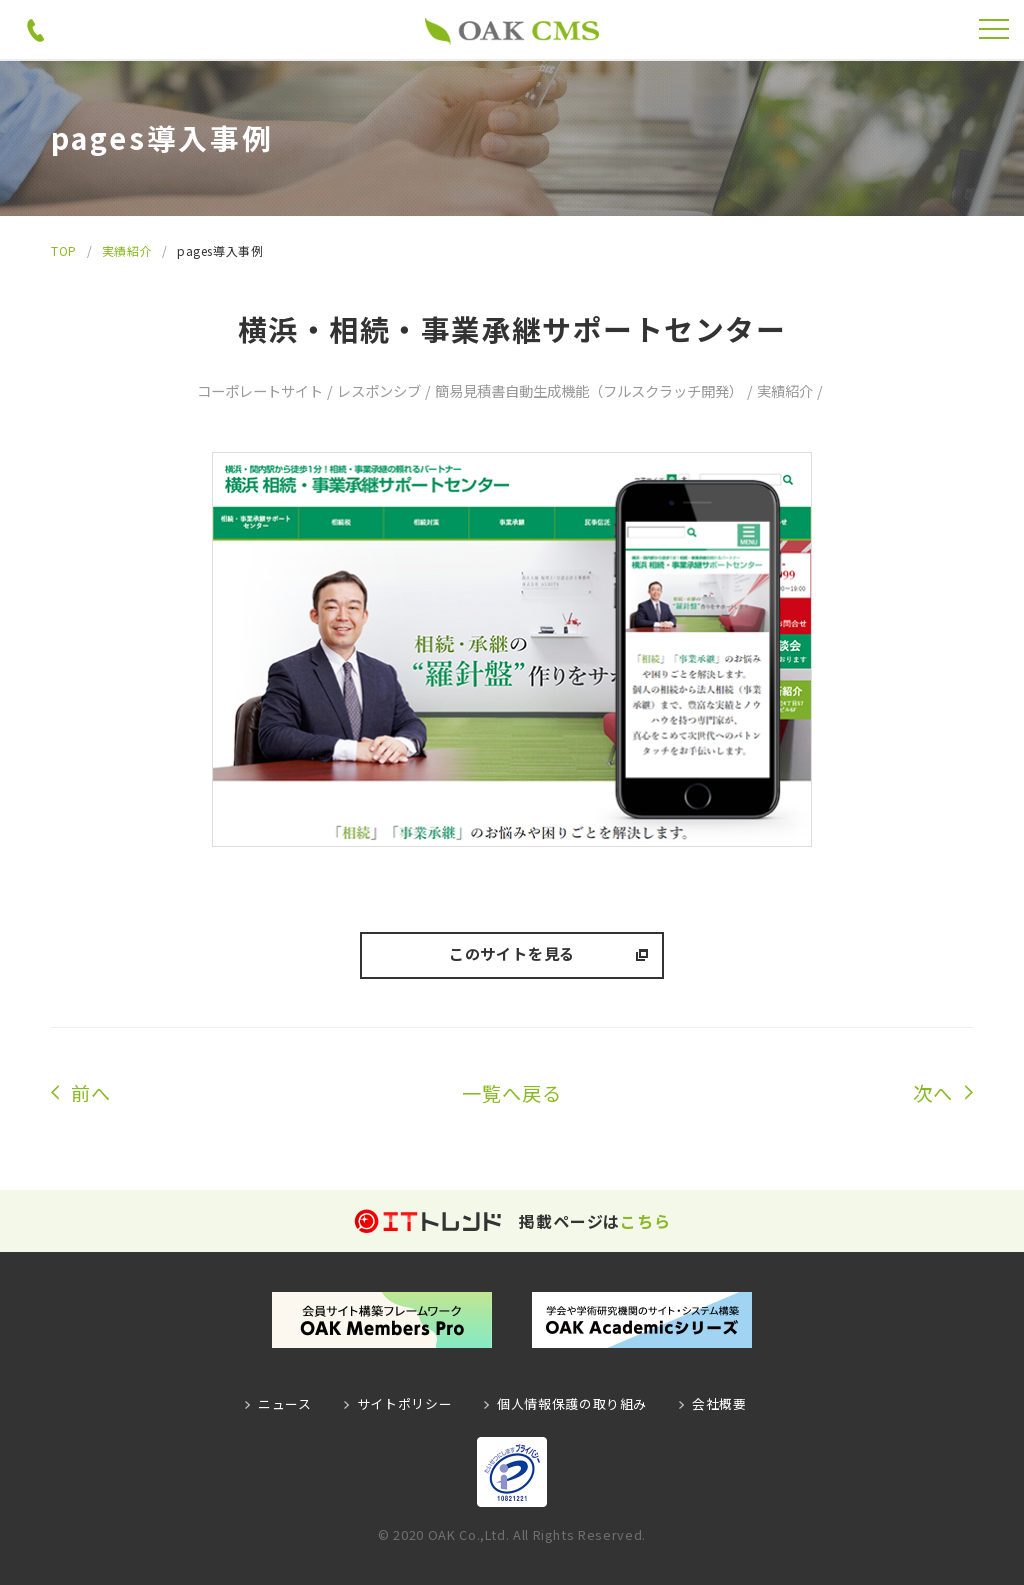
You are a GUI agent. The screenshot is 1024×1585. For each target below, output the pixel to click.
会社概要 (719, 1403)
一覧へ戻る (512, 1093)
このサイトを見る (512, 953)
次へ (933, 1093)
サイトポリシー (404, 1403)
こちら (645, 1221)
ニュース (285, 1403)
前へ (91, 1093)
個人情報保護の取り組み (572, 1403)
